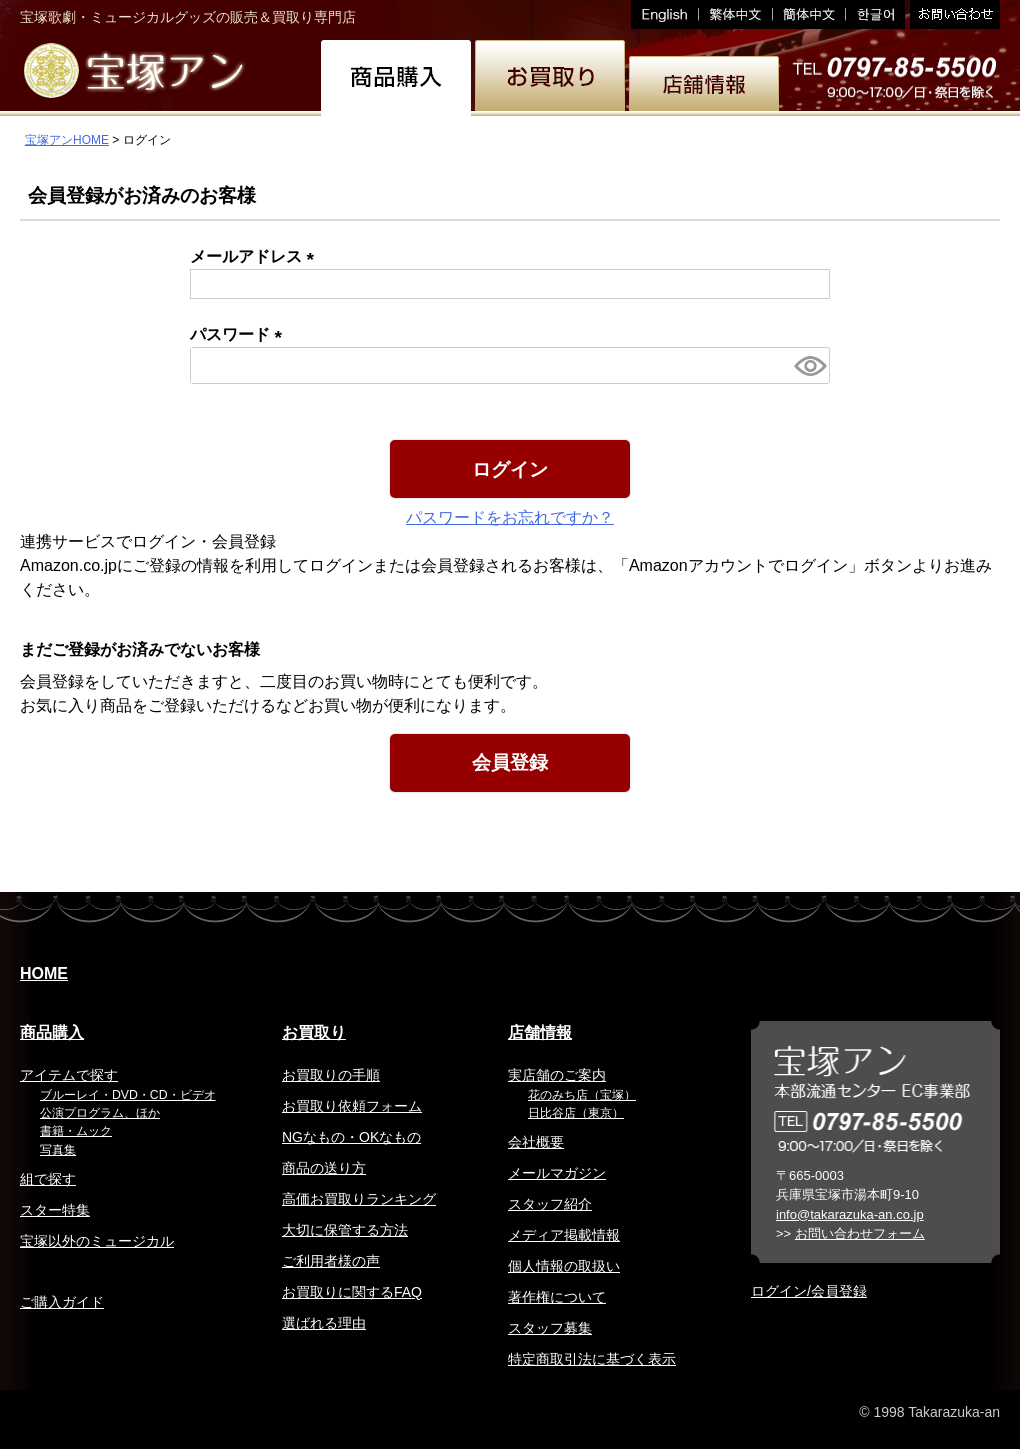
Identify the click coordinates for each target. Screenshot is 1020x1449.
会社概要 (536, 1142)
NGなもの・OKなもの (351, 1137)
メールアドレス (256, 256)
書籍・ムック (76, 1131)
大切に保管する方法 (345, 1230)
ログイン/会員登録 (809, 1291)
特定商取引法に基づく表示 (592, 1359)
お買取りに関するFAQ (352, 1292)
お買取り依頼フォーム (352, 1106)
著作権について (557, 1297)
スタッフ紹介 (550, 1204)
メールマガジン (557, 1173)
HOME (44, 973)
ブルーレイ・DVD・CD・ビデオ (128, 1095)
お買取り (314, 1032)
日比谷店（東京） (576, 1113)
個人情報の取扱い (564, 1266)
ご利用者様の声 (331, 1261)
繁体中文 (736, 14)
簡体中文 (809, 14)
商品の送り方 (324, 1168)
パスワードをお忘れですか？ (510, 517)
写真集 (58, 1150)
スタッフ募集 (550, 1328)
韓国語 (875, 14)
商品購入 (52, 1032)
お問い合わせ (952, 14)
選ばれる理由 (324, 1323)
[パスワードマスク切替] (809, 365)
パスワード (240, 334)
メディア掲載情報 (564, 1235)
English (665, 14)
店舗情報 (540, 1032)
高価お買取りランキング (359, 1199)
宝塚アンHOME (67, 140)
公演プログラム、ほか (100, 1113)
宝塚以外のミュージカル (97, 1241)
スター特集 (55, 1210)
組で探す (48, 1179)
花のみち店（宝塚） (582, 1095)
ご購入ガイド (62, 1302)
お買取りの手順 (331, 1075)
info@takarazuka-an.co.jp (850, 1214)
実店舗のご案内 (557, 1075)
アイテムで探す (69, 1075)
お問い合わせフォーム (860, 1233)
